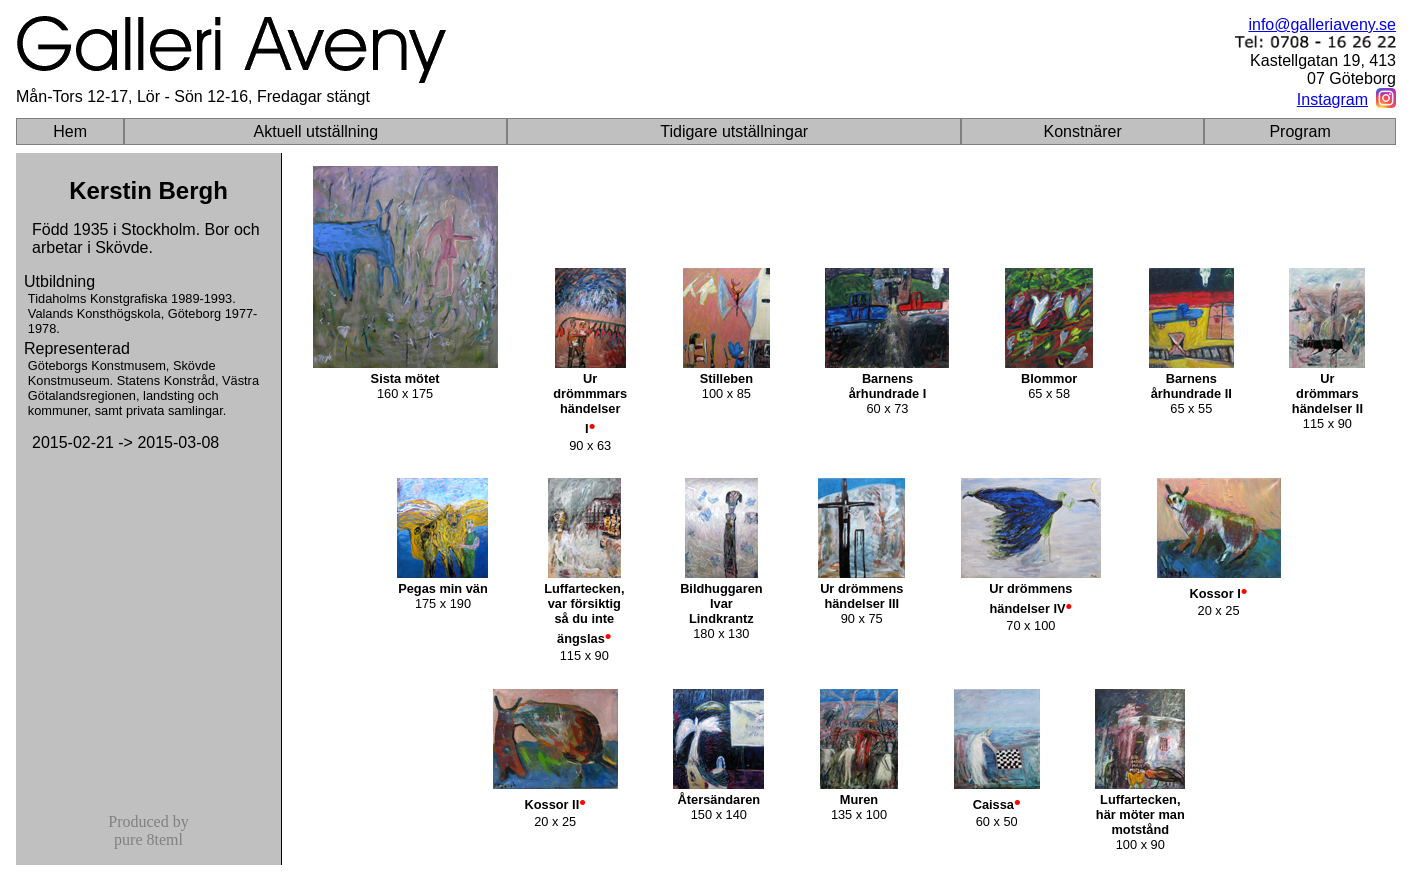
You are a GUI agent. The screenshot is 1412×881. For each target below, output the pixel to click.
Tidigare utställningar (734, 131)
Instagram (1332, 99)
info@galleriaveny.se (1322, 24)
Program (1299, 131)
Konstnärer (1083, 131)
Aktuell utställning (316, 131)
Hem (70, 131)
